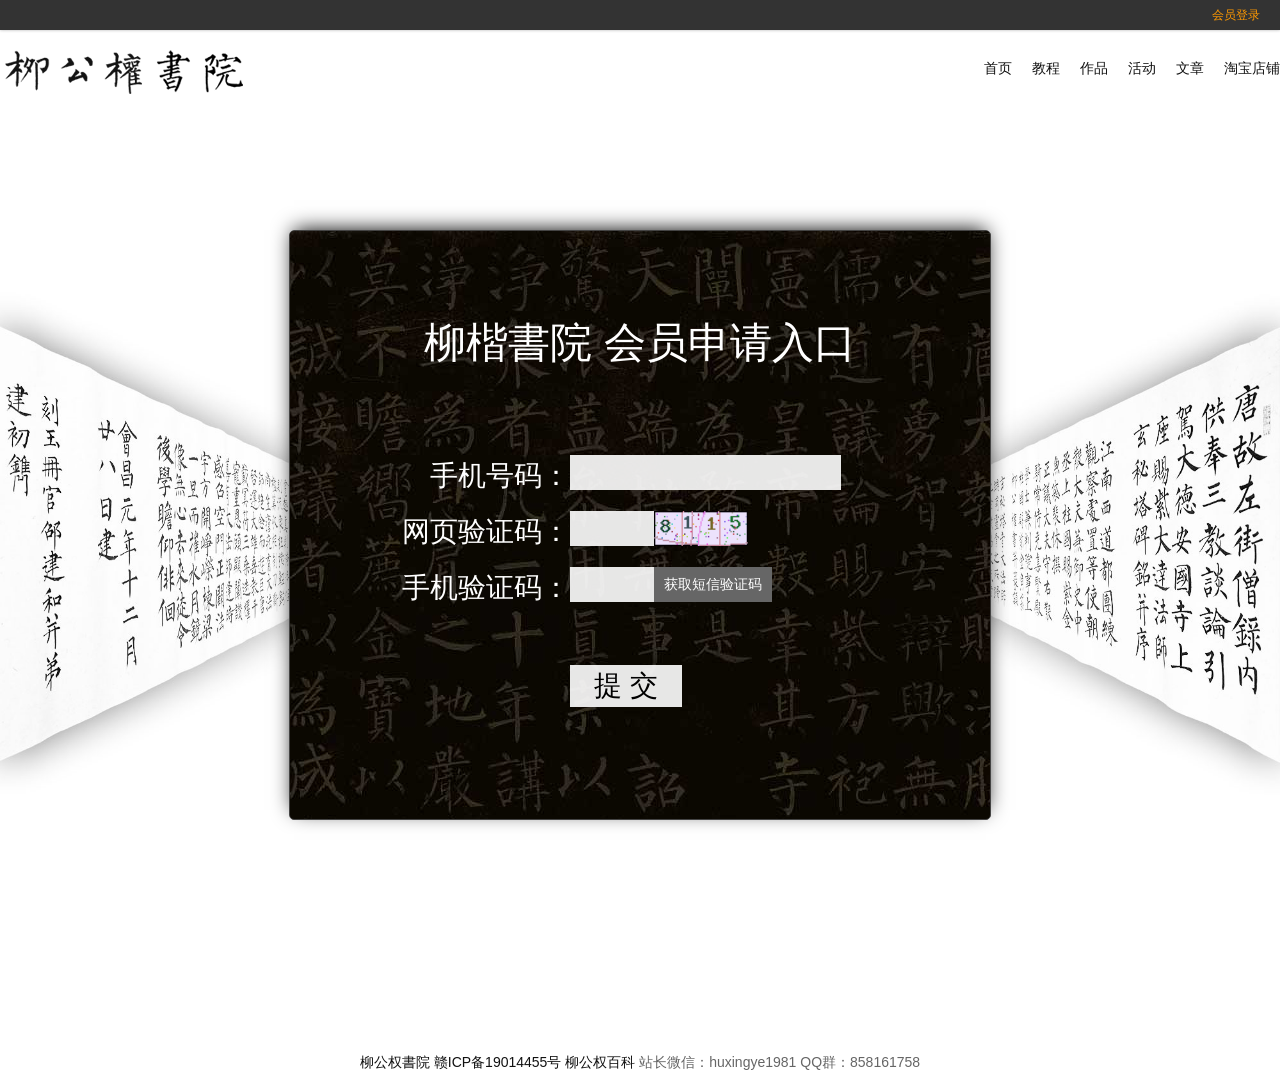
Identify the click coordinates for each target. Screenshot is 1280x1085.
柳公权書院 (395, 1062)
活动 (1142, 68)
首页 (998, 68)
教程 (1046, 68)
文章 (1190, 68)
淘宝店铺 (1252, 68)
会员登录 (1236, 15)
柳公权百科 (600, 1062)
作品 (1094, 68)
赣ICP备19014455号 (498, 1062)
